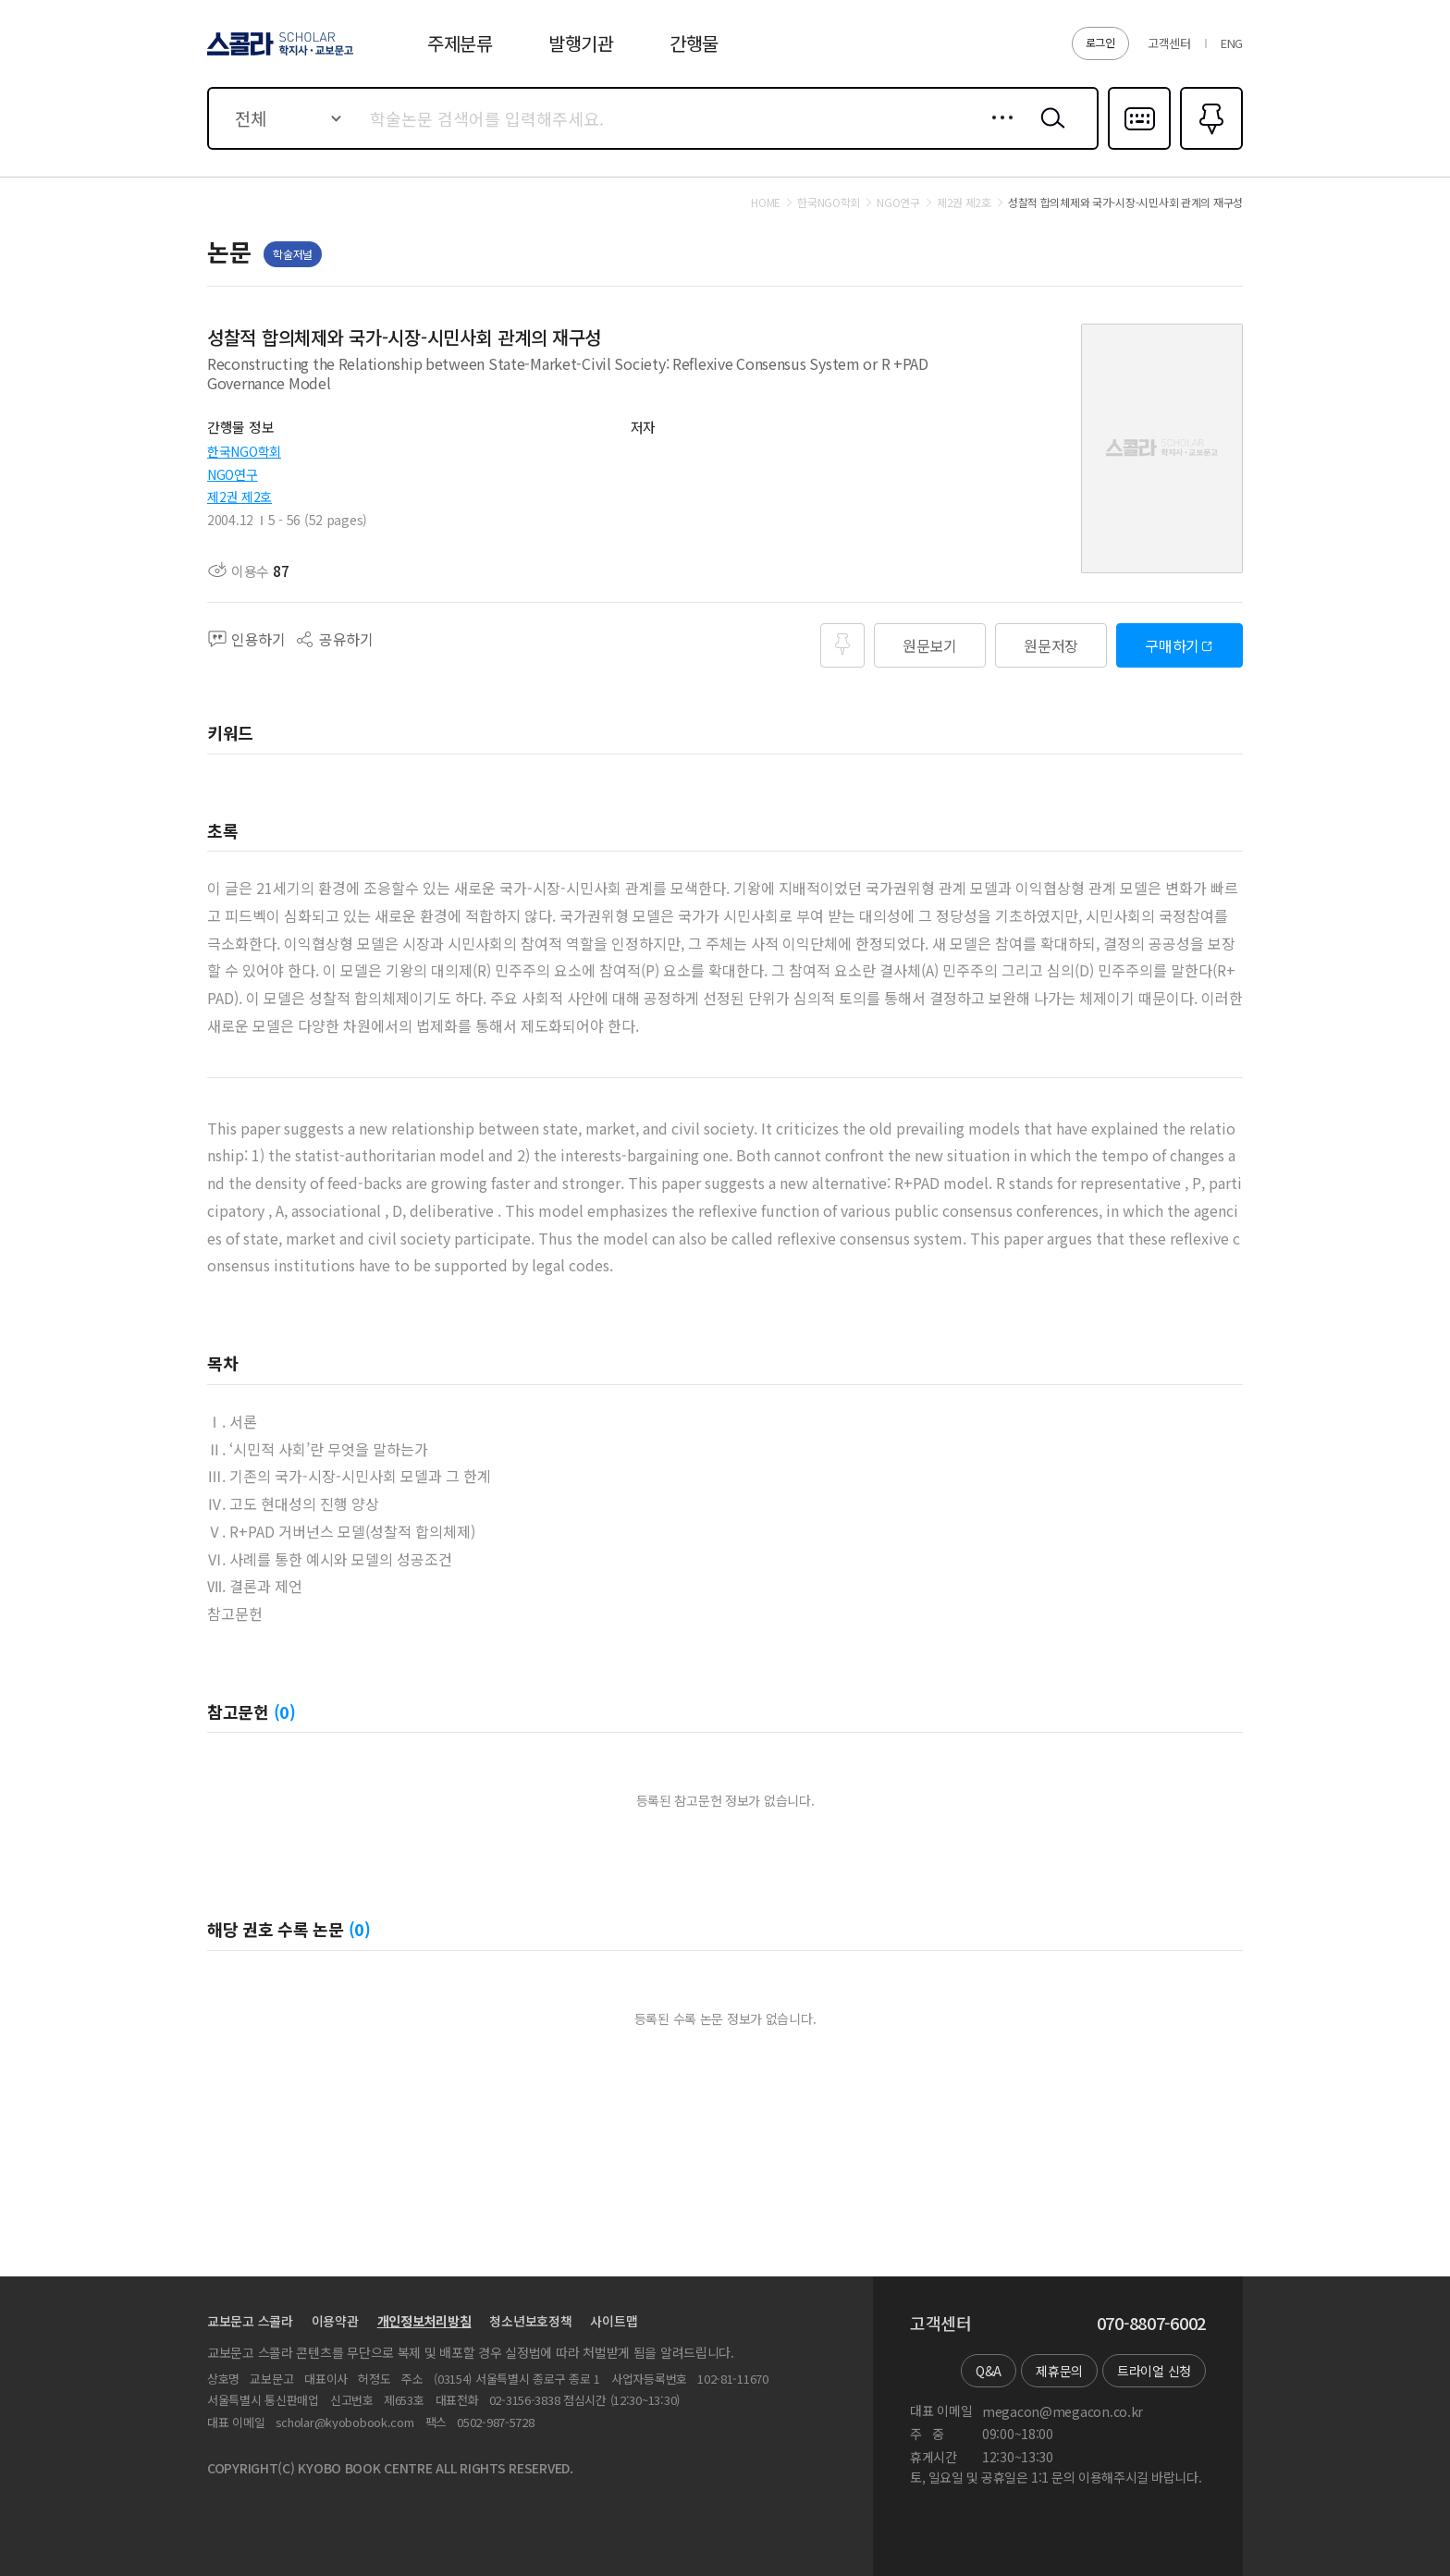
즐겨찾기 (1209, 148)
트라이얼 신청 (1154, 2370)
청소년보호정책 (530, 2321)
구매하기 (1172, 645)
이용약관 (335, 2321)
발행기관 (581, 43)
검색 (1049, 132)
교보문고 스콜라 (250, 2321)
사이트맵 (613, 2321)
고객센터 (1169, 43)
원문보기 (930, 645)
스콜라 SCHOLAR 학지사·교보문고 (277, 54)
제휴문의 (1059, 2370)
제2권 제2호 (239, 496)
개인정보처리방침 (424, 2321)
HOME (765, 202)
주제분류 (460, 43)
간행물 (694, 43)
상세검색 (997, 132)
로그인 (1100, 42)
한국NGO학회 (244, 451)
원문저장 (1051, 645)
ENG (1232, 43)
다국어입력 (1139, 148)
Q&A (988, 2370)
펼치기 (1021, 393)
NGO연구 (232, 474)
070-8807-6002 (1151, 2323)
